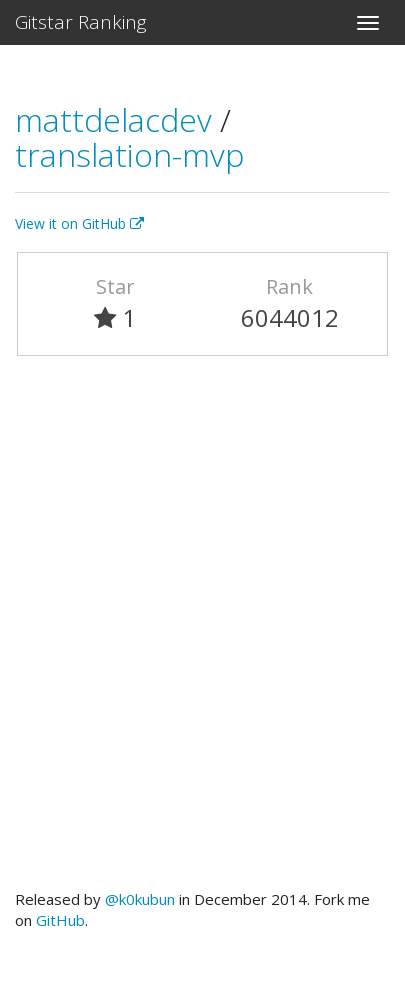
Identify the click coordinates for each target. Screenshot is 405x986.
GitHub (60, 920)
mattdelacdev (117, 119)
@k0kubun (140, 899)
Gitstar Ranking (81, 22)
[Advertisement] (202, 631)
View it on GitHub (79, 223)
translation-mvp (129, 154)
